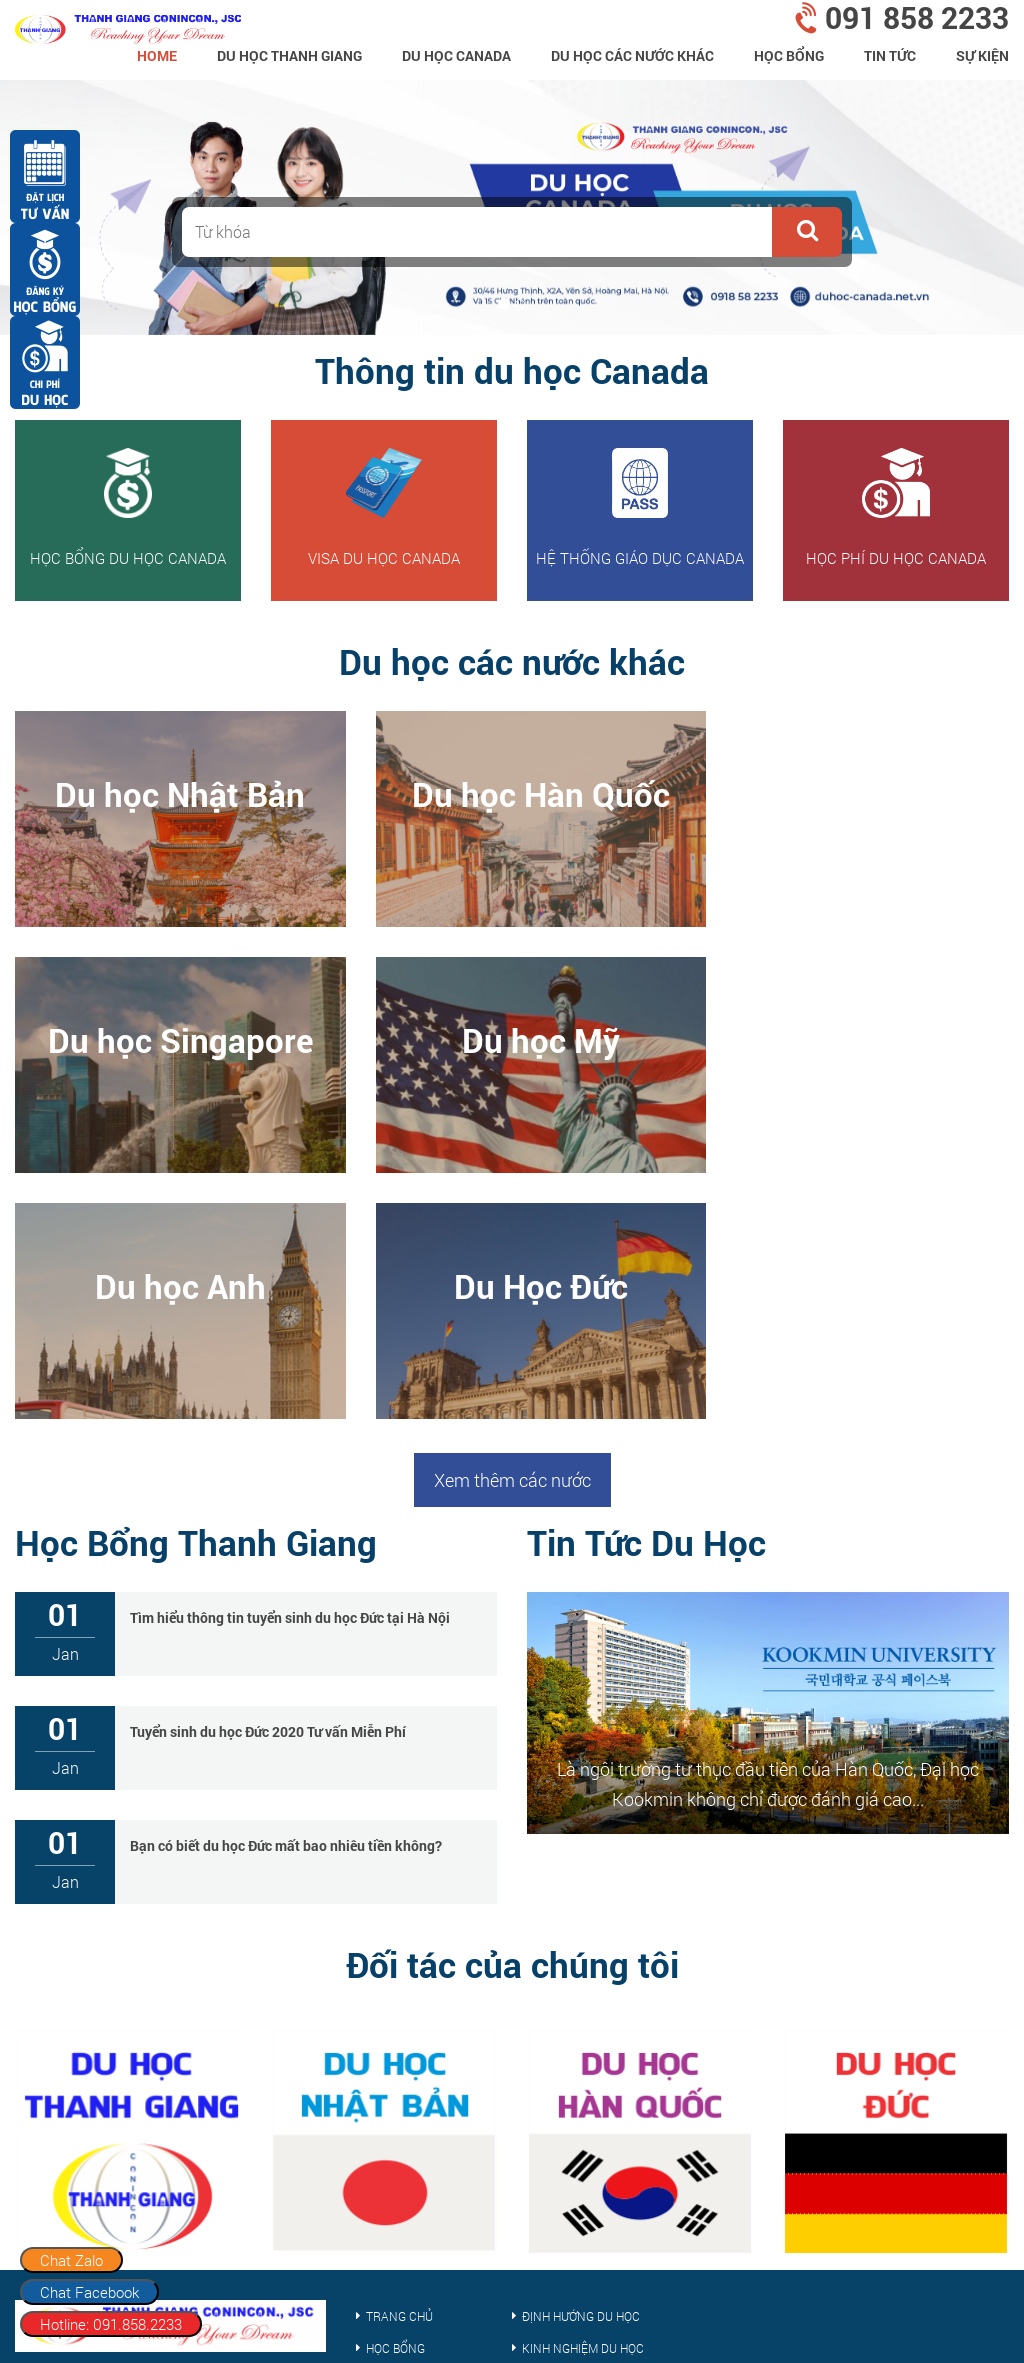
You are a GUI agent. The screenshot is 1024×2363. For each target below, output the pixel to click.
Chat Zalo (71, 2260)
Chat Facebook (89, 2292)
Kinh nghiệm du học (583, 2102)
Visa (378, 2166)
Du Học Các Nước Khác (632, 55)
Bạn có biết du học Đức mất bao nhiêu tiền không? (286, 1599)
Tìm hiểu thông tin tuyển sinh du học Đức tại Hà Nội (290, 1371)
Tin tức (890, 55)
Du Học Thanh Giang (289, 55)
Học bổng (789, 55)
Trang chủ (399, 2070)
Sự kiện (982, 55)
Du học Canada (456, 55)
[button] (807, 232)
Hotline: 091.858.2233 (111, 2324)
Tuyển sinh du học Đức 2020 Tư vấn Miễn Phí (268, 1485)
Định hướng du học (581, 2070)
